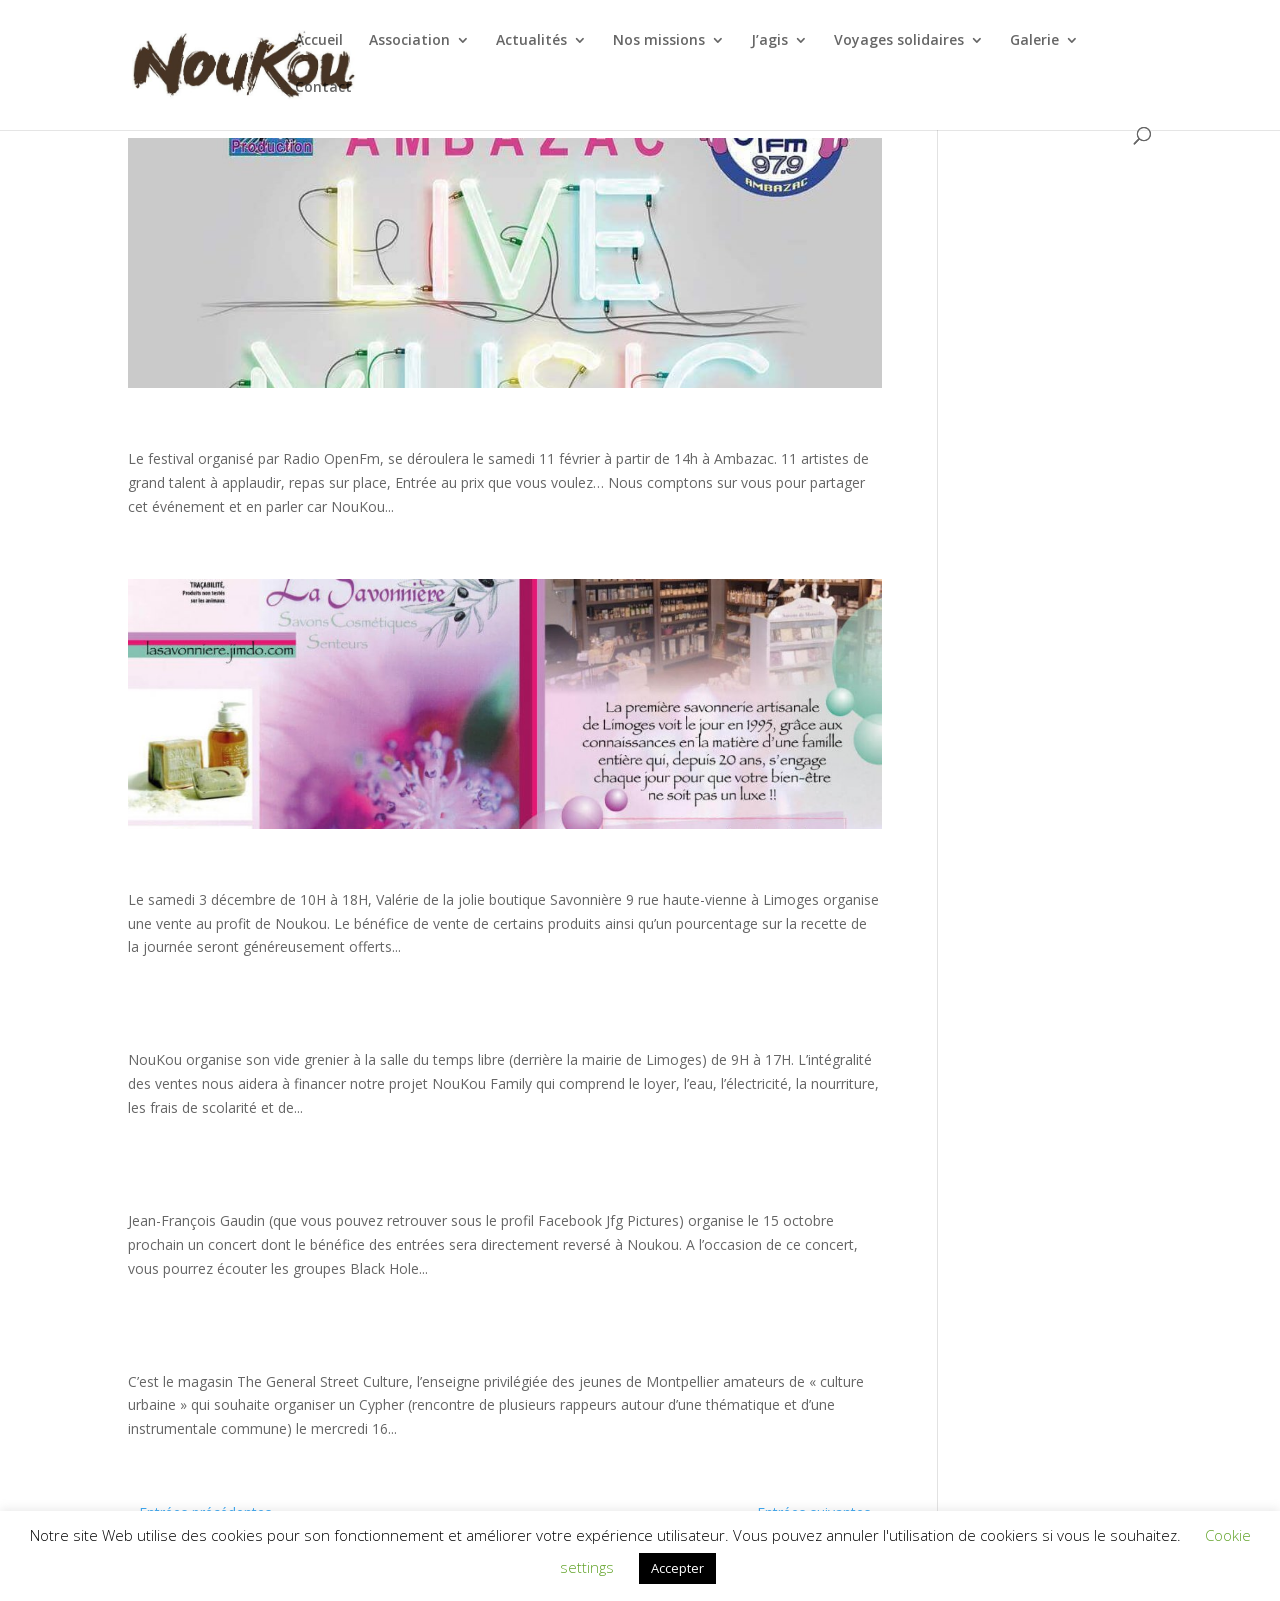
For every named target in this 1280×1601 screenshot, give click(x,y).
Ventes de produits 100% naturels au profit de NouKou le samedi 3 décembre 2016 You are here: (128, 868)
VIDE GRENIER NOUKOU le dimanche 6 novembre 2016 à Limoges (129, 1028)
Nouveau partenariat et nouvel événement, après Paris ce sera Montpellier (128, 1349)
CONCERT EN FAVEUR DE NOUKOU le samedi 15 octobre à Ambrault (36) (130, 1189)
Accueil (319, 41)
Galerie (1034, 41)
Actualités (531, 41)
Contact (323, 88)
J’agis (769, 41)
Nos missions (659, 41)
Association (409, 41)
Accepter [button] (677, 1568)
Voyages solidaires (899, 41)
